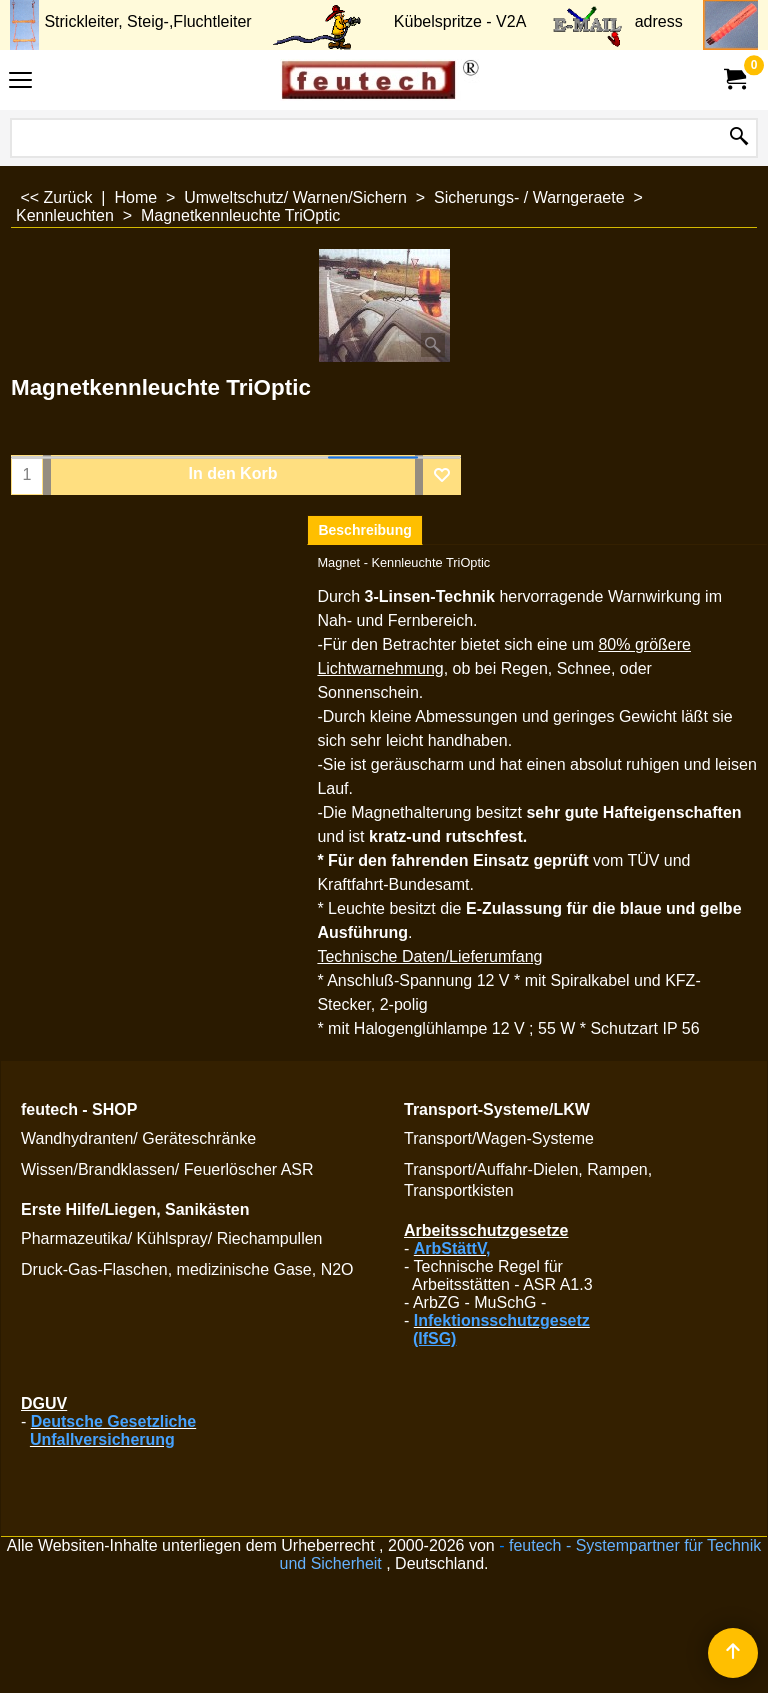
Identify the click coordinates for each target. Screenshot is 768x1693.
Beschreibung (364, 530)
